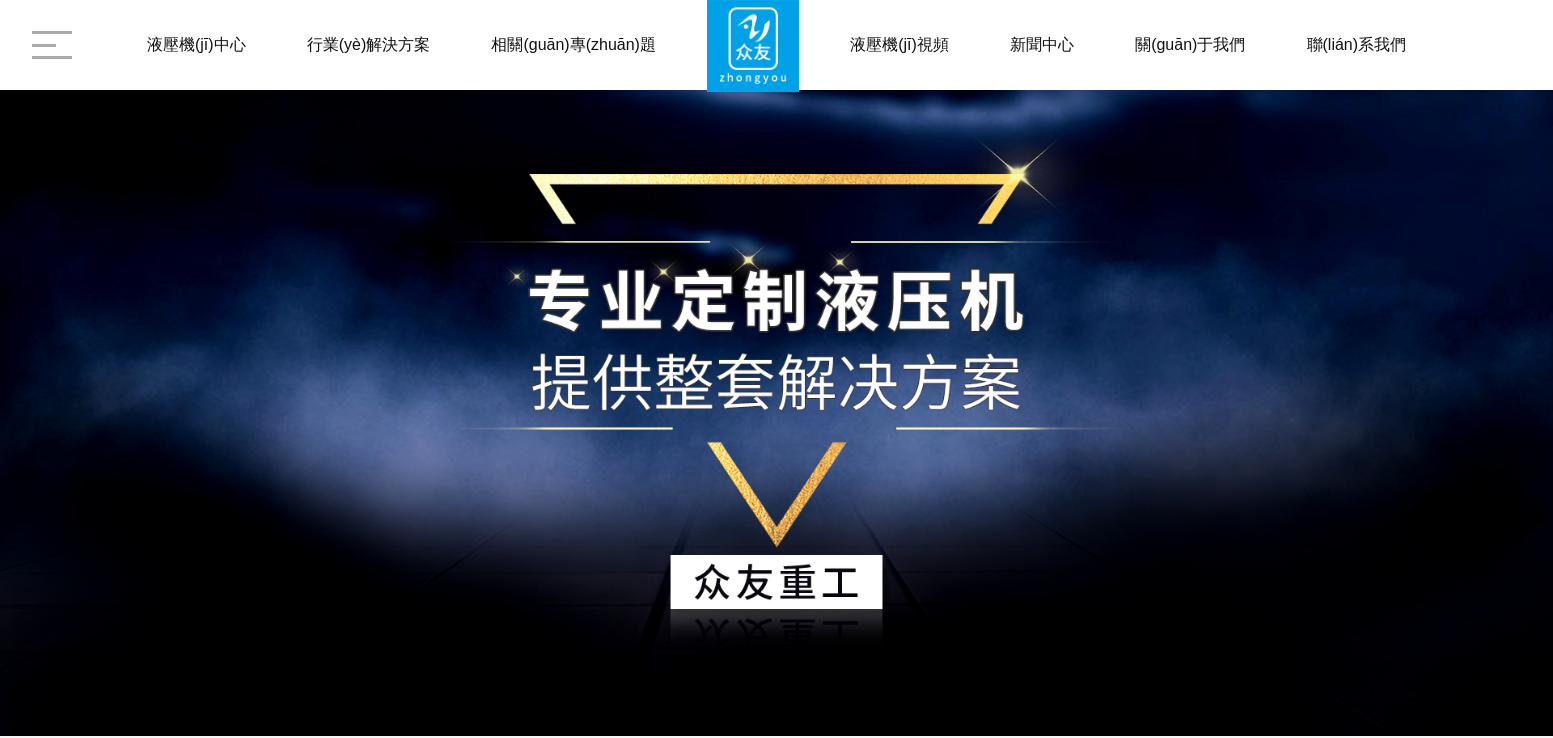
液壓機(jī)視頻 (899, 44)
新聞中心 (1042, 44)
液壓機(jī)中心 (196, 44)
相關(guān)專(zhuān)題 (573, 44)
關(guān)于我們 (1190, 44)
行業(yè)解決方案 (369, 44)
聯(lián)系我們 (1357, 44)
